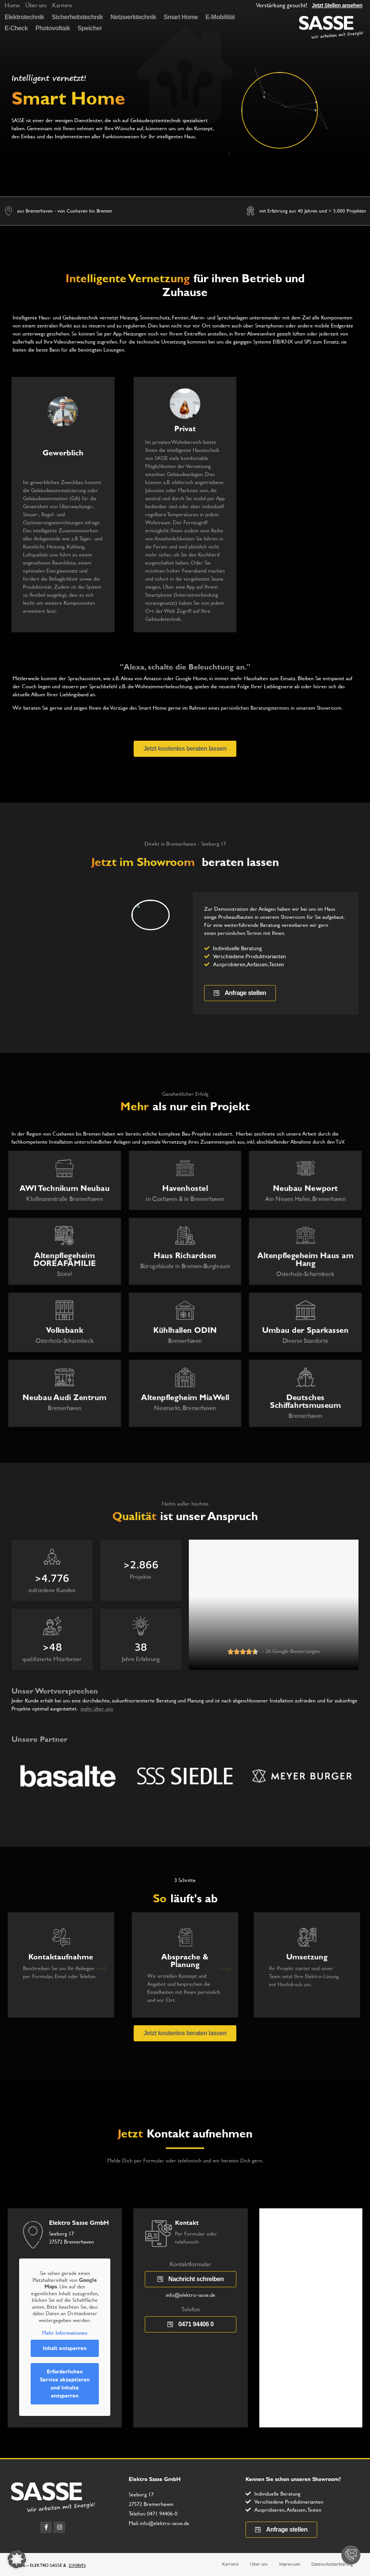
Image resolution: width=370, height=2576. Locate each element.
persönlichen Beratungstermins (255, 708)
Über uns (259, 2564)
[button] (17, 2559)
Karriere (230, 2564)
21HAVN (77, 2565)
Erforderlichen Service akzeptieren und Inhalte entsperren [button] (65, 2383)
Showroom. (329, 708)
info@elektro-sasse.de (190, 2295)
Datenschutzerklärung (332, 2564)
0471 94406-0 (162, 2514)
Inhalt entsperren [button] (65, 2348)
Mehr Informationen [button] (64, 2333)
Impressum (289, 2564)
